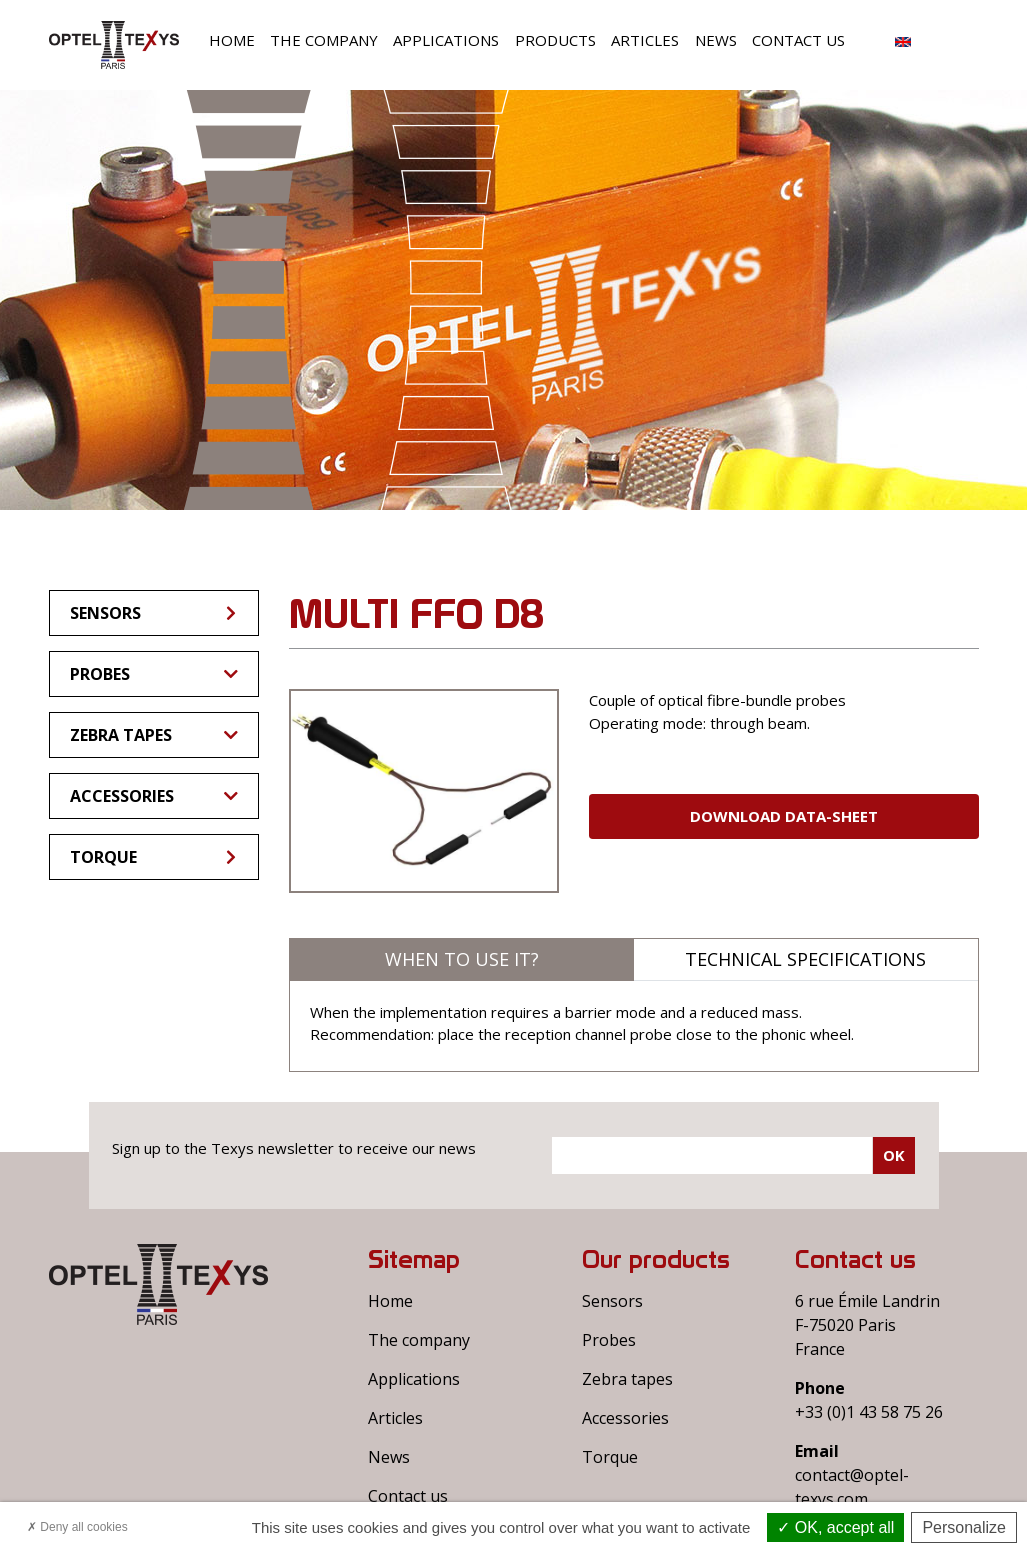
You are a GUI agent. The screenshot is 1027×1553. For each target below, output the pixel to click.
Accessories (154, 796)
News (716, 40)
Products (555, 40)
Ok (894, 1155)
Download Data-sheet (784, 816)
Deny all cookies (77, 1527)
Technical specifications (805, 959)
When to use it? (462, 959)
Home (232, 40)
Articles (645, 40)
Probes (154, 674)
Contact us (798, 40)
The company (324, 40)
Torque (154, 857)
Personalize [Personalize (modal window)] (964, 1527)
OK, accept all (835, 1527)
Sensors (154, 613)
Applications (446, 40)
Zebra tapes (154, 735)
